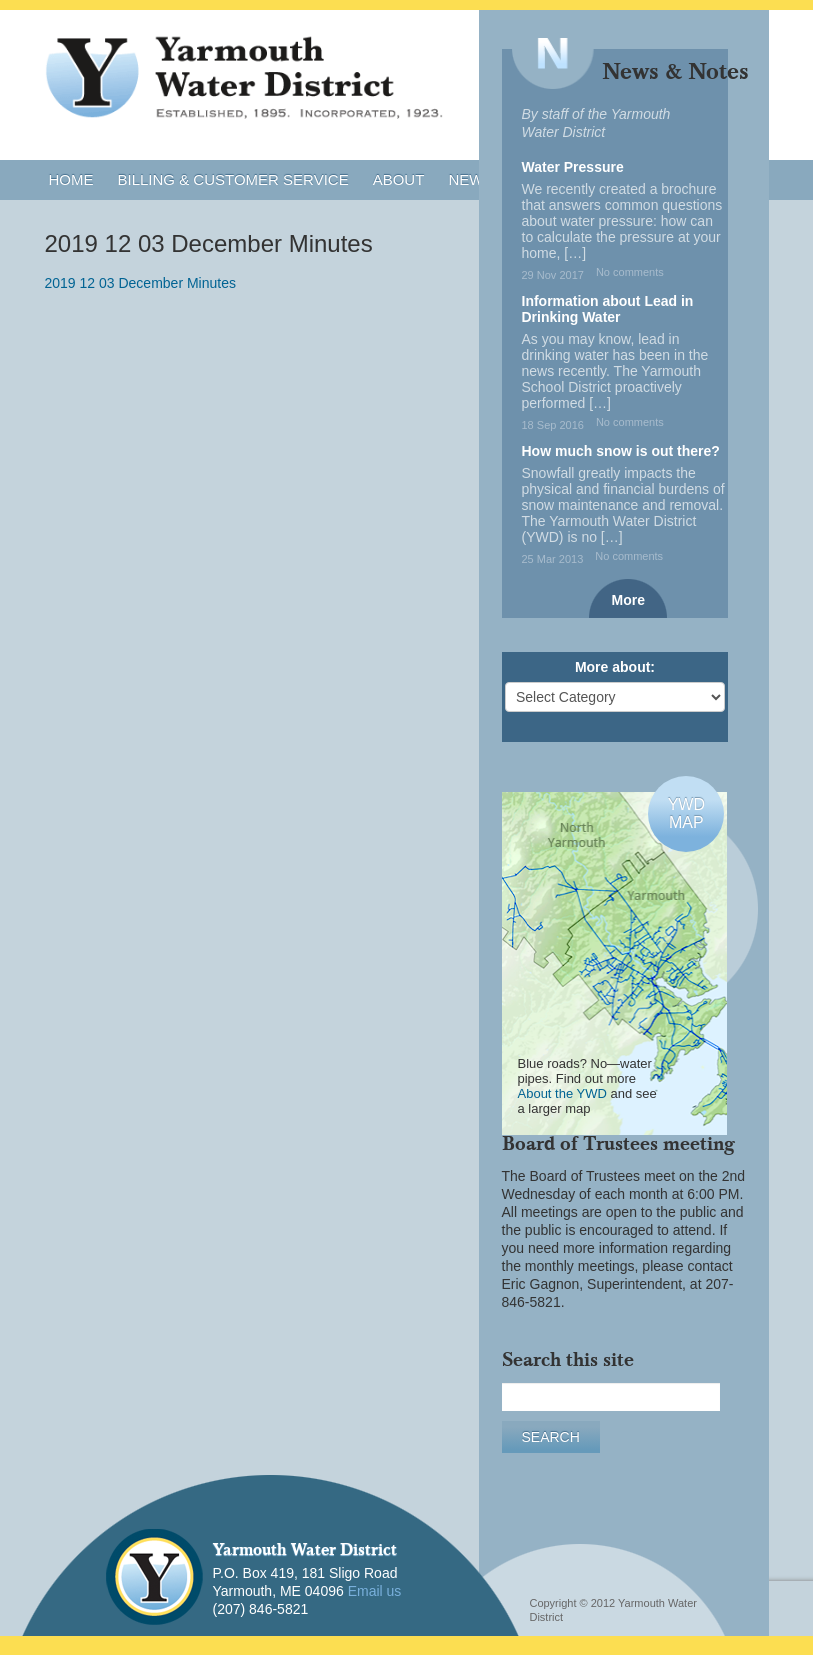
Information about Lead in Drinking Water (608, 309)
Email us (375, 1591)
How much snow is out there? (621, 451)
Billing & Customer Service (233, 179)
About (399, 179)
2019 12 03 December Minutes (140, 283)
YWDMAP (686, 813)
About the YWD (562, 1093)
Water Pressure (573, 167)
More (628, 600)
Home (71, 179)
